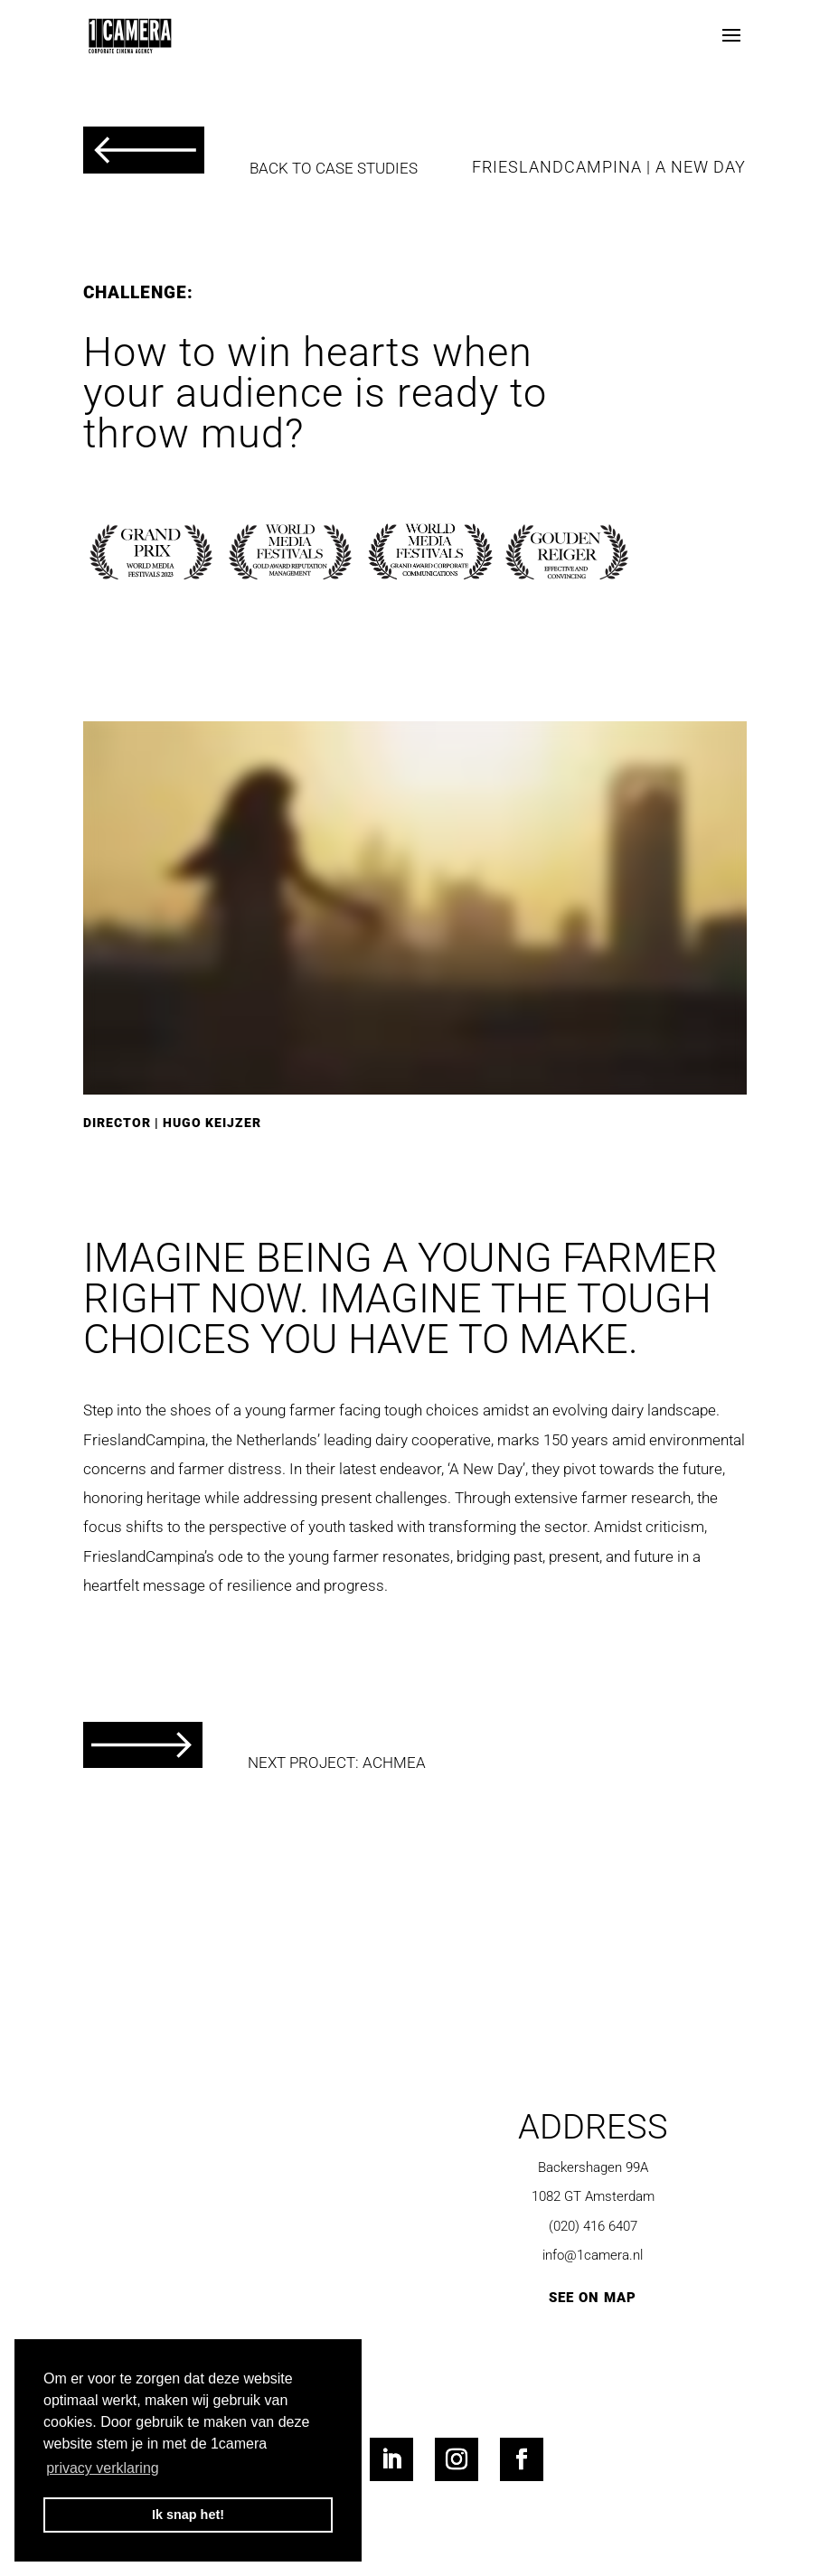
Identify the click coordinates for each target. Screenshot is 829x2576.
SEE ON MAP (592, 2297)
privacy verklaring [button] (102, 2468)
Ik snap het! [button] (188, 2514)
